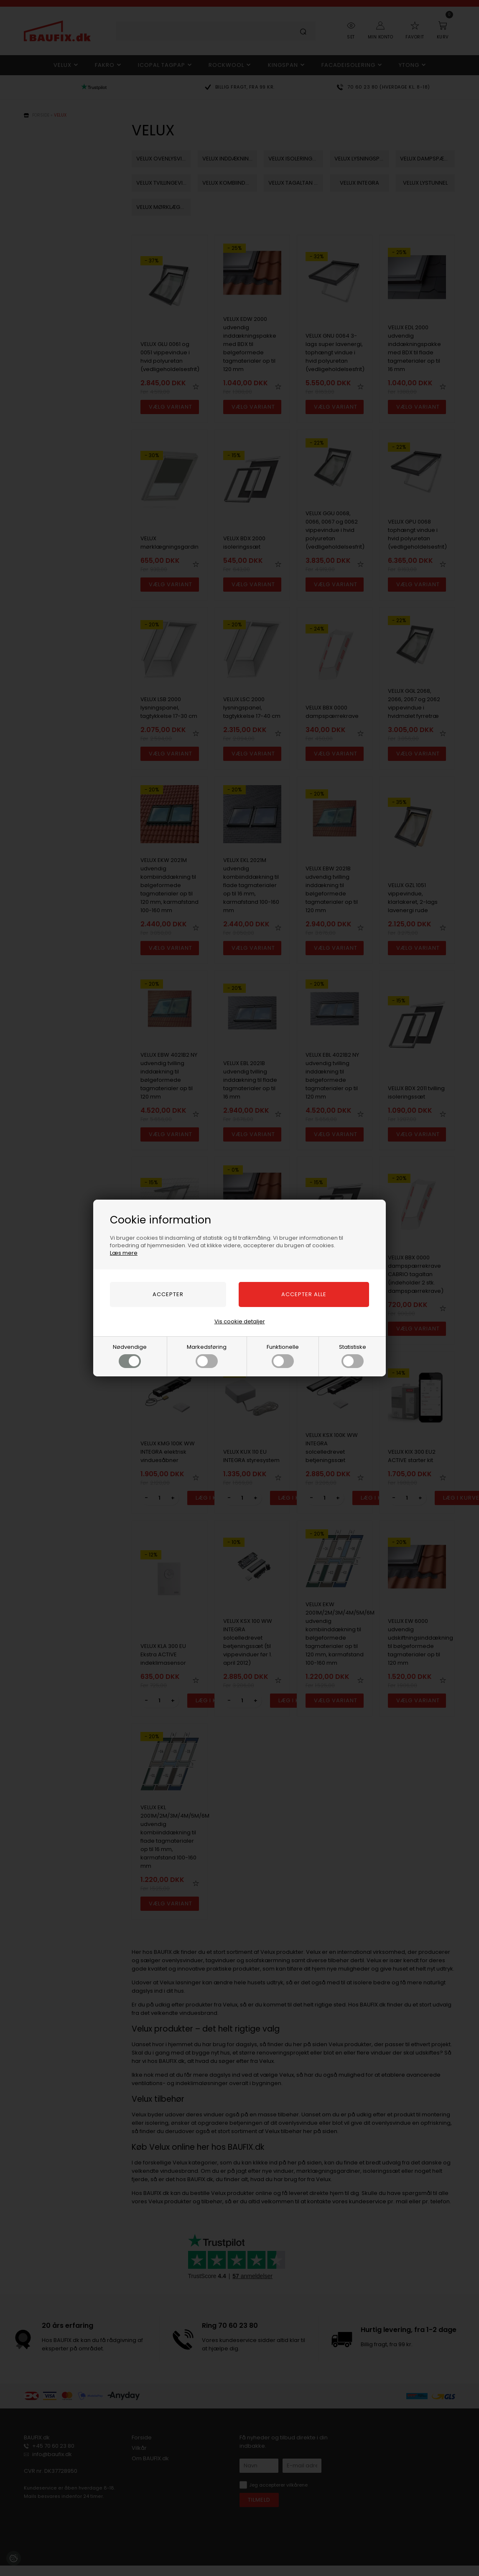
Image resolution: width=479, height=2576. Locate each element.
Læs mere (124, 1253)
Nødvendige (130, 1355)
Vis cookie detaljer (239, 1321)
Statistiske (352, 1355)
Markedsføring (207, 1355)
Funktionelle (283, 1355)
